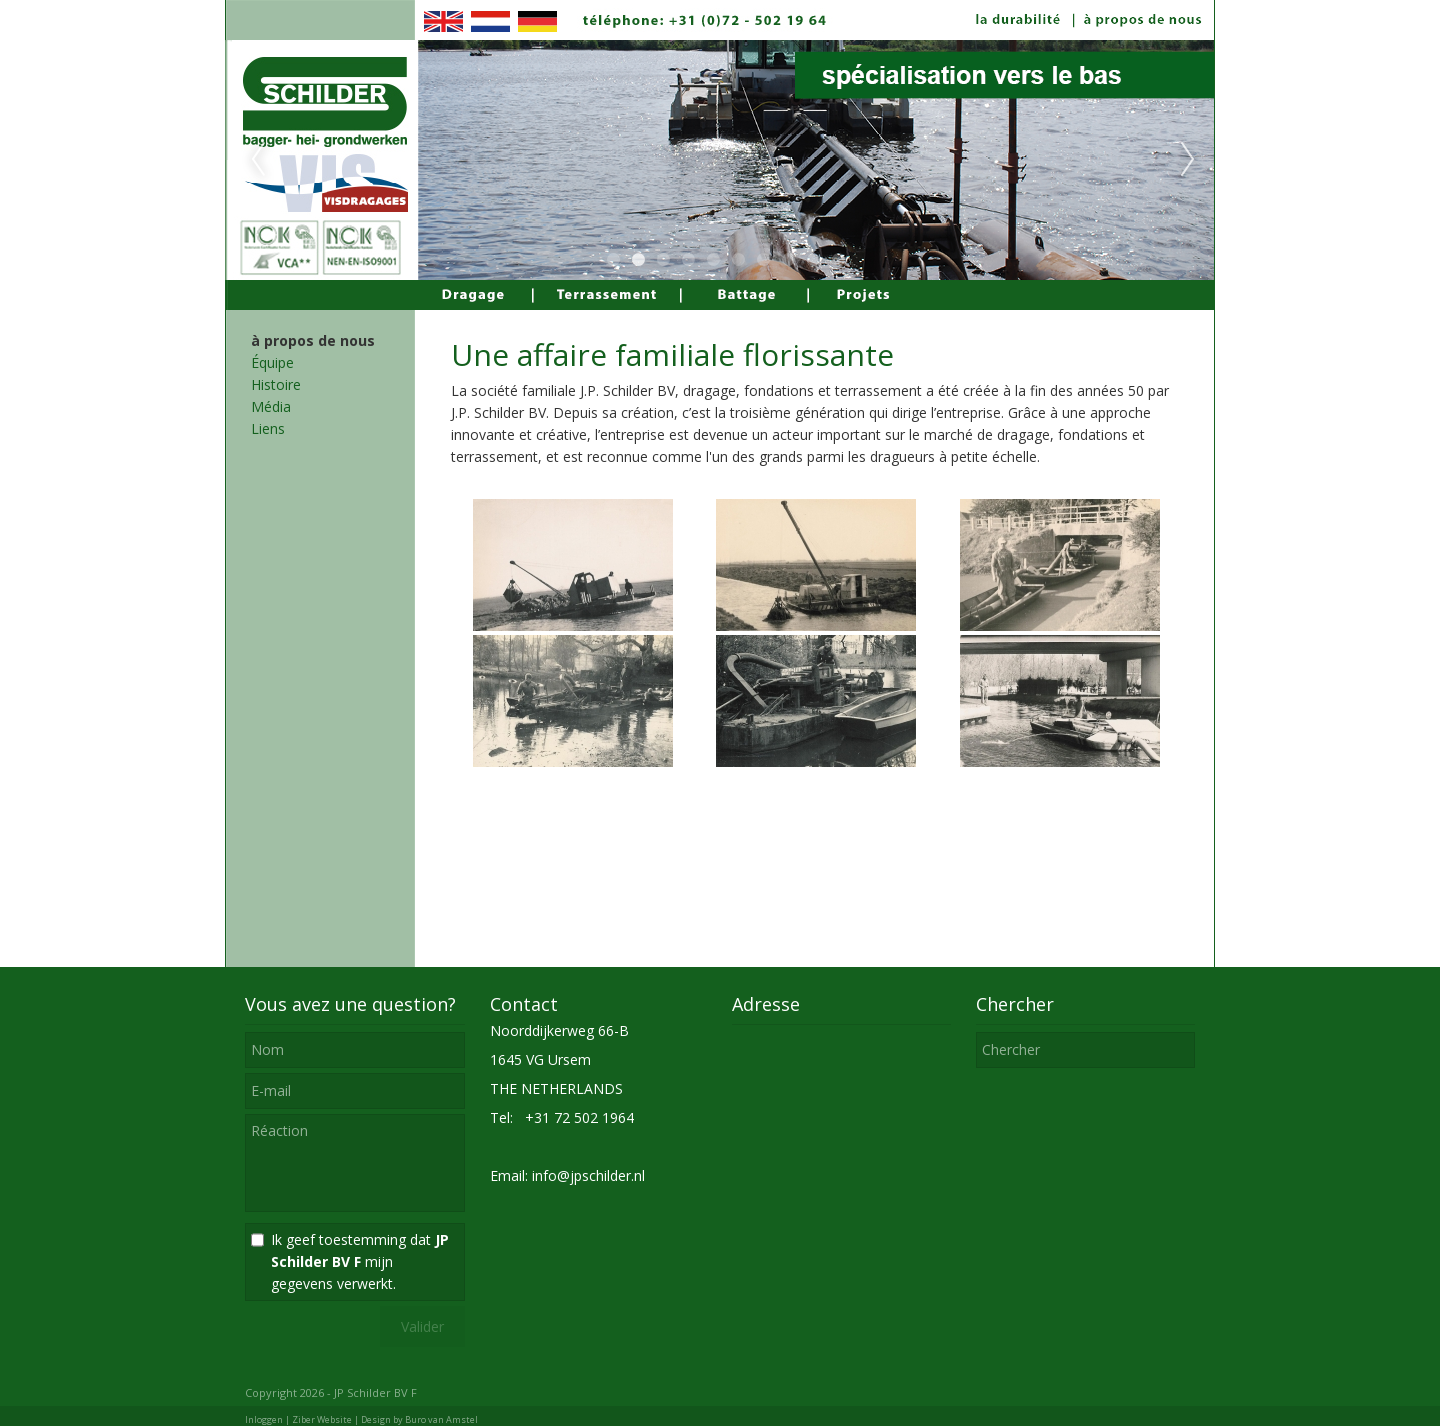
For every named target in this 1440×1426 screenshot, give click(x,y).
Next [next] (1188, 160)
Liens (268, 428)
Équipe (272, 362)
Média (271, 406)
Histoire (276, 384)
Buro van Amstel (441, 1419)
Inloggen (264, 1419)
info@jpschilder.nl (588, 1175)
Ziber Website (322, 1419)
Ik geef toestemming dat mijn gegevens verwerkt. (360, 1261)
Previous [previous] (258, 160)
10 (838, 260)
